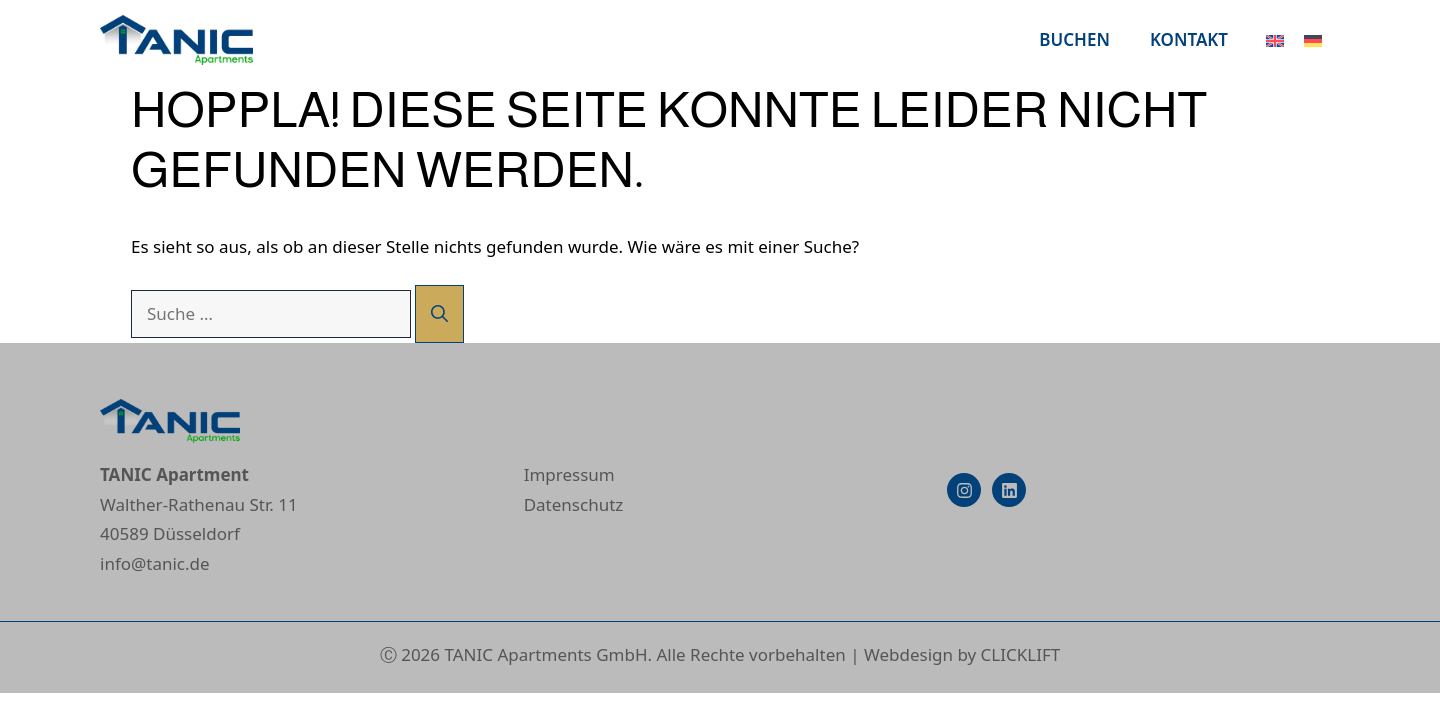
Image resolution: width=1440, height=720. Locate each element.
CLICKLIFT (1021, 654)
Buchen (1074, 39)
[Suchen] (439, 314)
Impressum (569, 474)
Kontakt (1189, 39)
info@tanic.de (155, 563)
